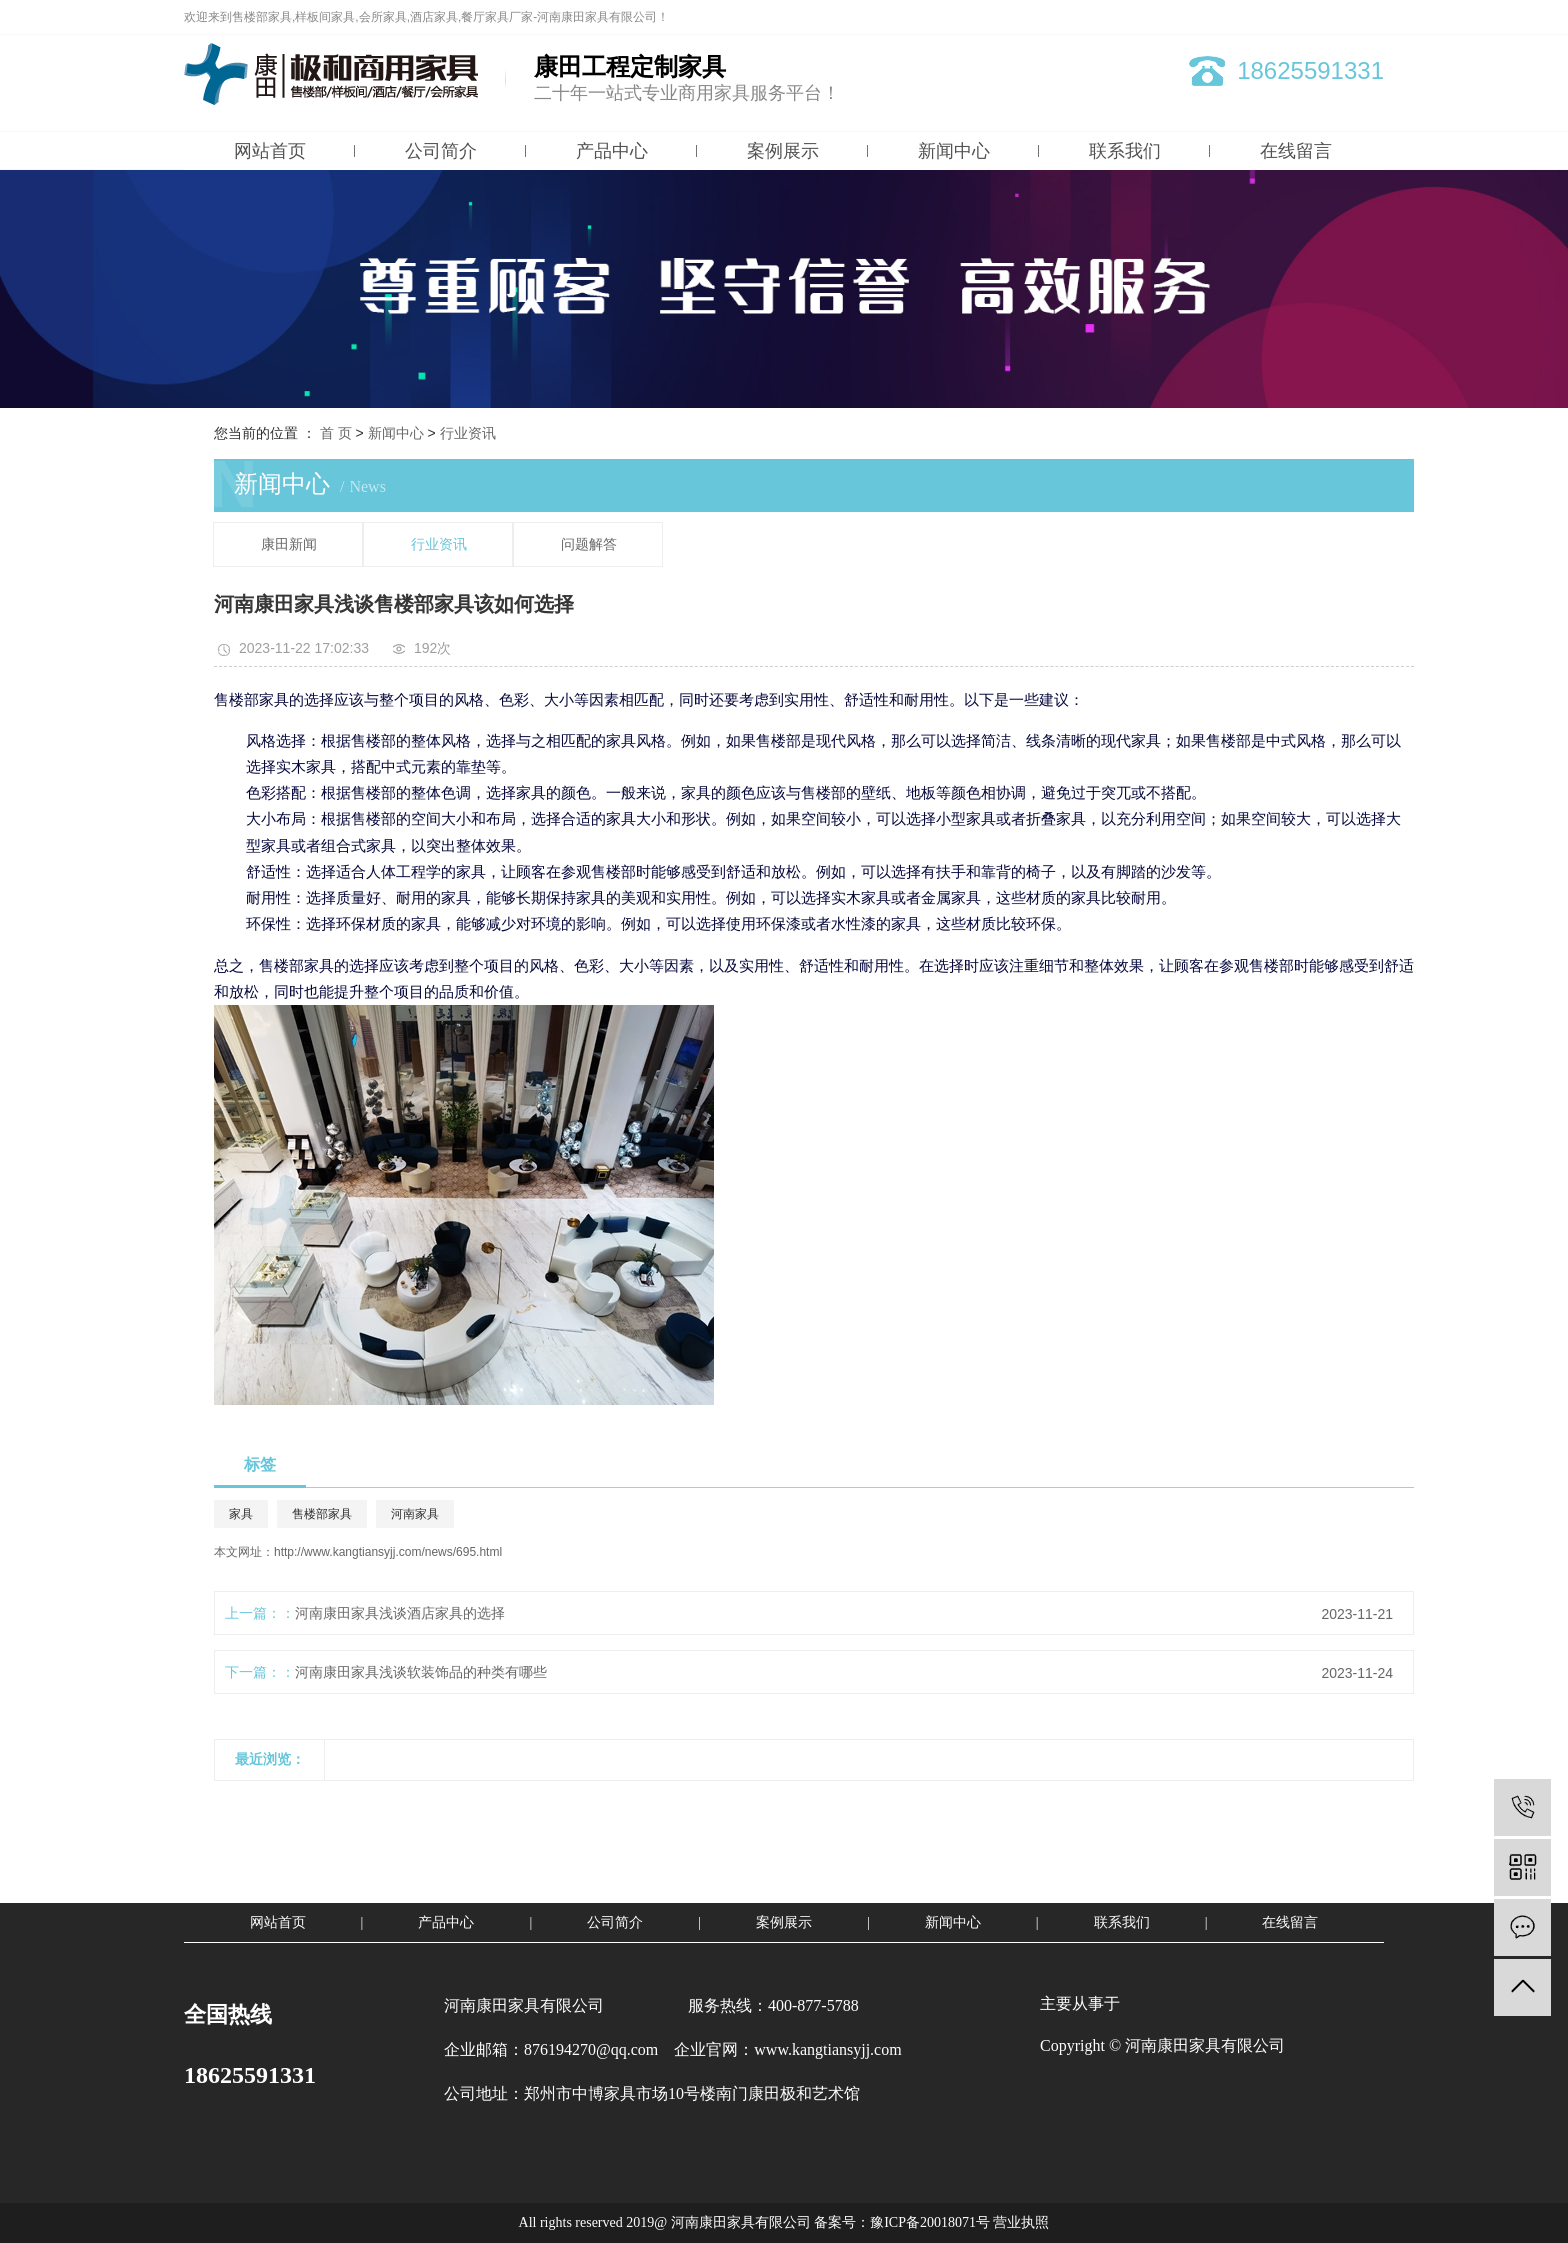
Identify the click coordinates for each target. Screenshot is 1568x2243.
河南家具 (415, 1514)
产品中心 (612, 151)
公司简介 (441, 151)
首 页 (336, 433)
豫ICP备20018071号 (930, 2222)
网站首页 (270, 151)
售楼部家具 (322, 1514)
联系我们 (1125, 151)
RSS (1337, 17)
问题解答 (589, 544)
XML (1371, 17)
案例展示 (783, 151)
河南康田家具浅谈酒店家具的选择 (400, 1613)
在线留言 (1296, 151)
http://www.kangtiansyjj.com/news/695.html (388, 1552)
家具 (241, 1514)
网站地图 (1291, 17)
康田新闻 (289, 544)
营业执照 (1021, 2222)
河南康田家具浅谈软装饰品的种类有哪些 (421, 1672)
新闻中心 (954, 151)
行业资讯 (468, 433)
